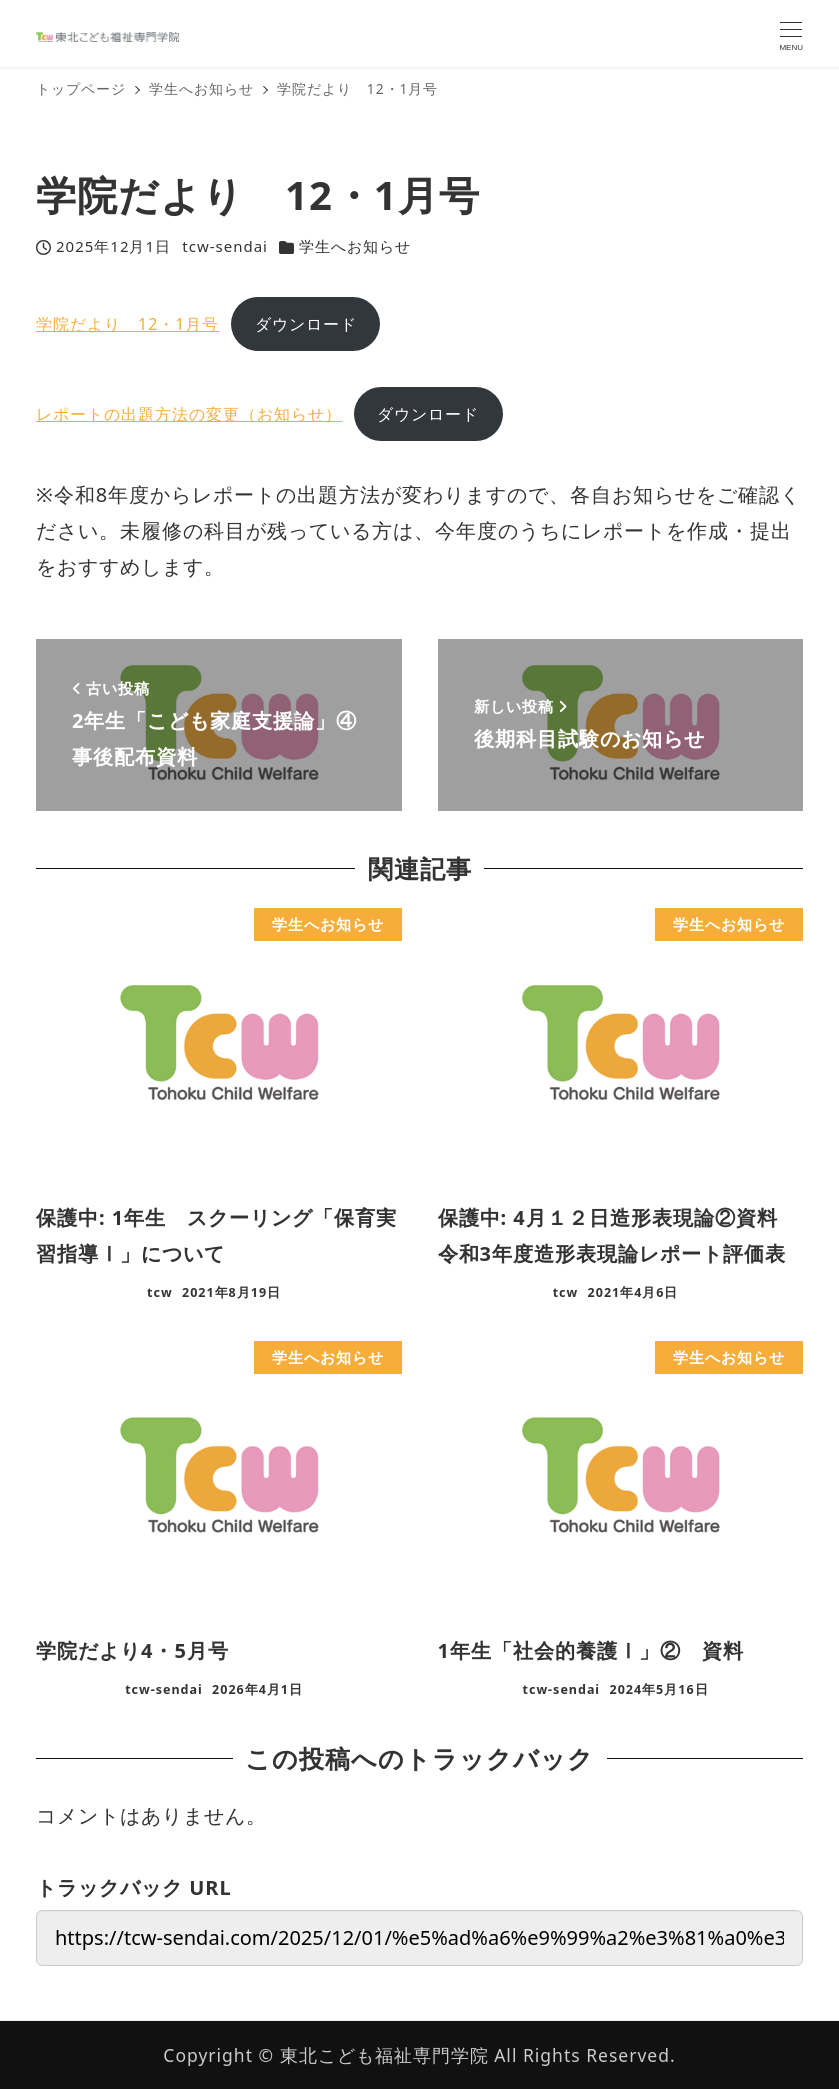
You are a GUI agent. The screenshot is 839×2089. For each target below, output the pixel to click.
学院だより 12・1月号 (127, 324)
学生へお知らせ (355, 246)
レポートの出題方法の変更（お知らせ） (189, 414)
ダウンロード (306, 324)
